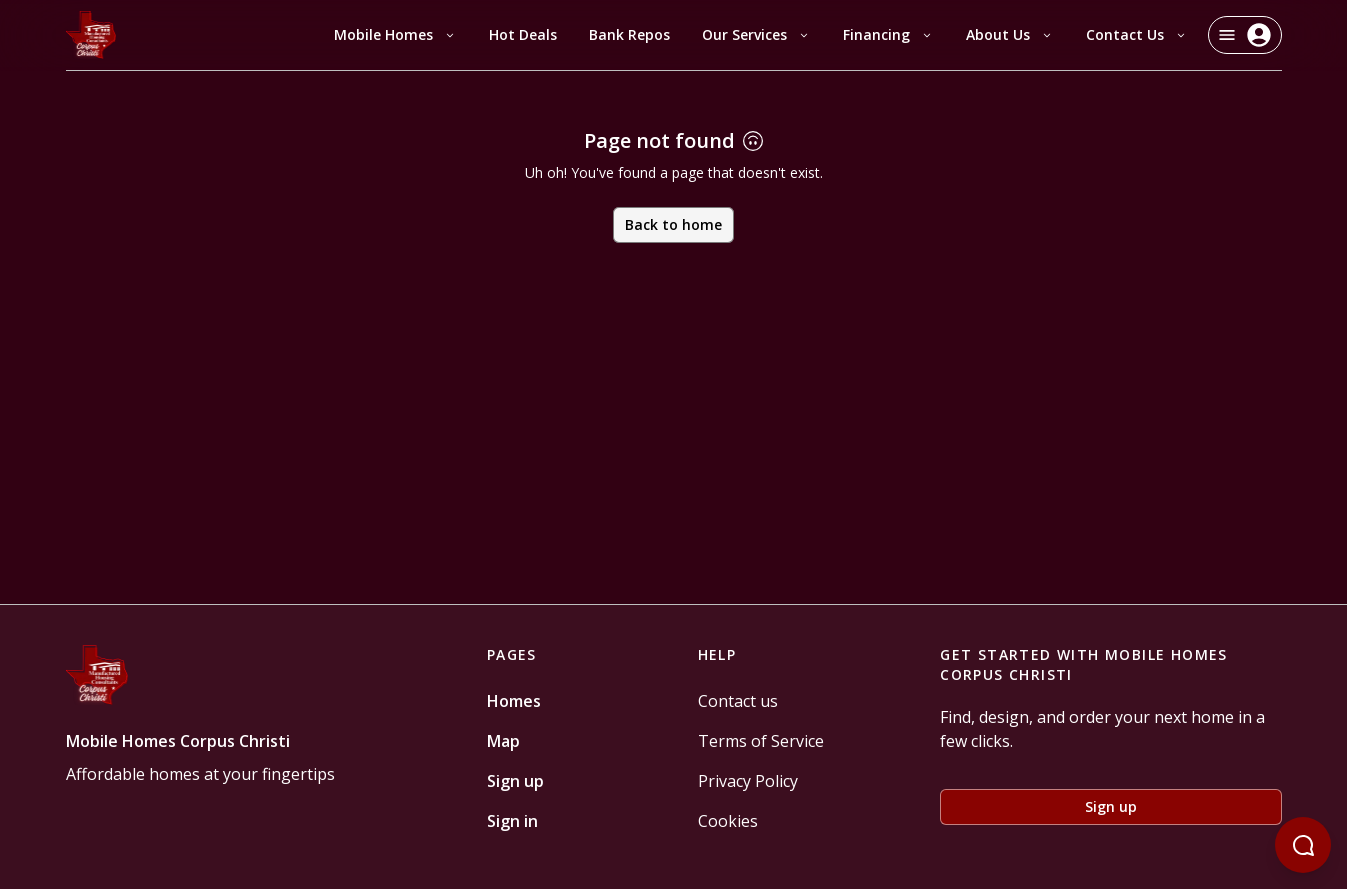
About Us (1010, 34)
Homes (514, 701)
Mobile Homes (395, 34)
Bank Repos (629, 34)
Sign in (512, 821)
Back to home (673, 224)
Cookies (728, 821)
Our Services (756, 34)
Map (503, 741)
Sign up (515, 781)
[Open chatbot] (1303, 845)
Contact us (738, 701)
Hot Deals (523, 34)
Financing (888, 34)
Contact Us (1137, 34)
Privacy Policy (748, 781)
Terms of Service (761, 741)
